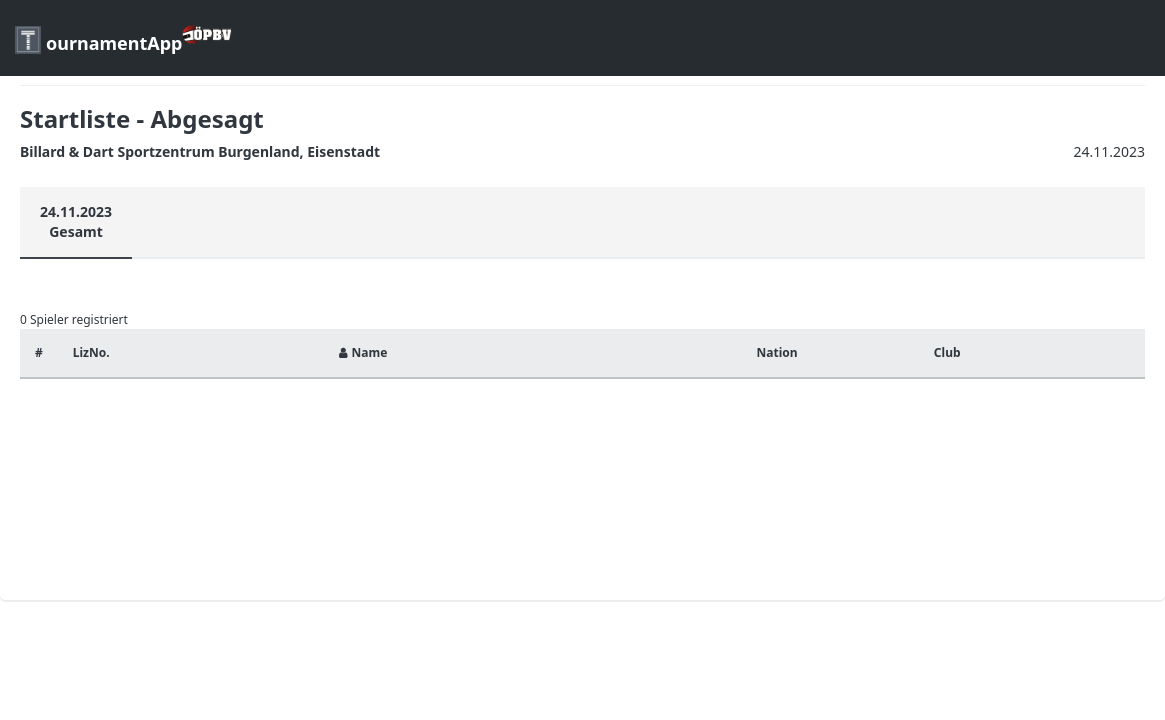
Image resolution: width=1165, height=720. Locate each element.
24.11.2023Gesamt (76, 221)
